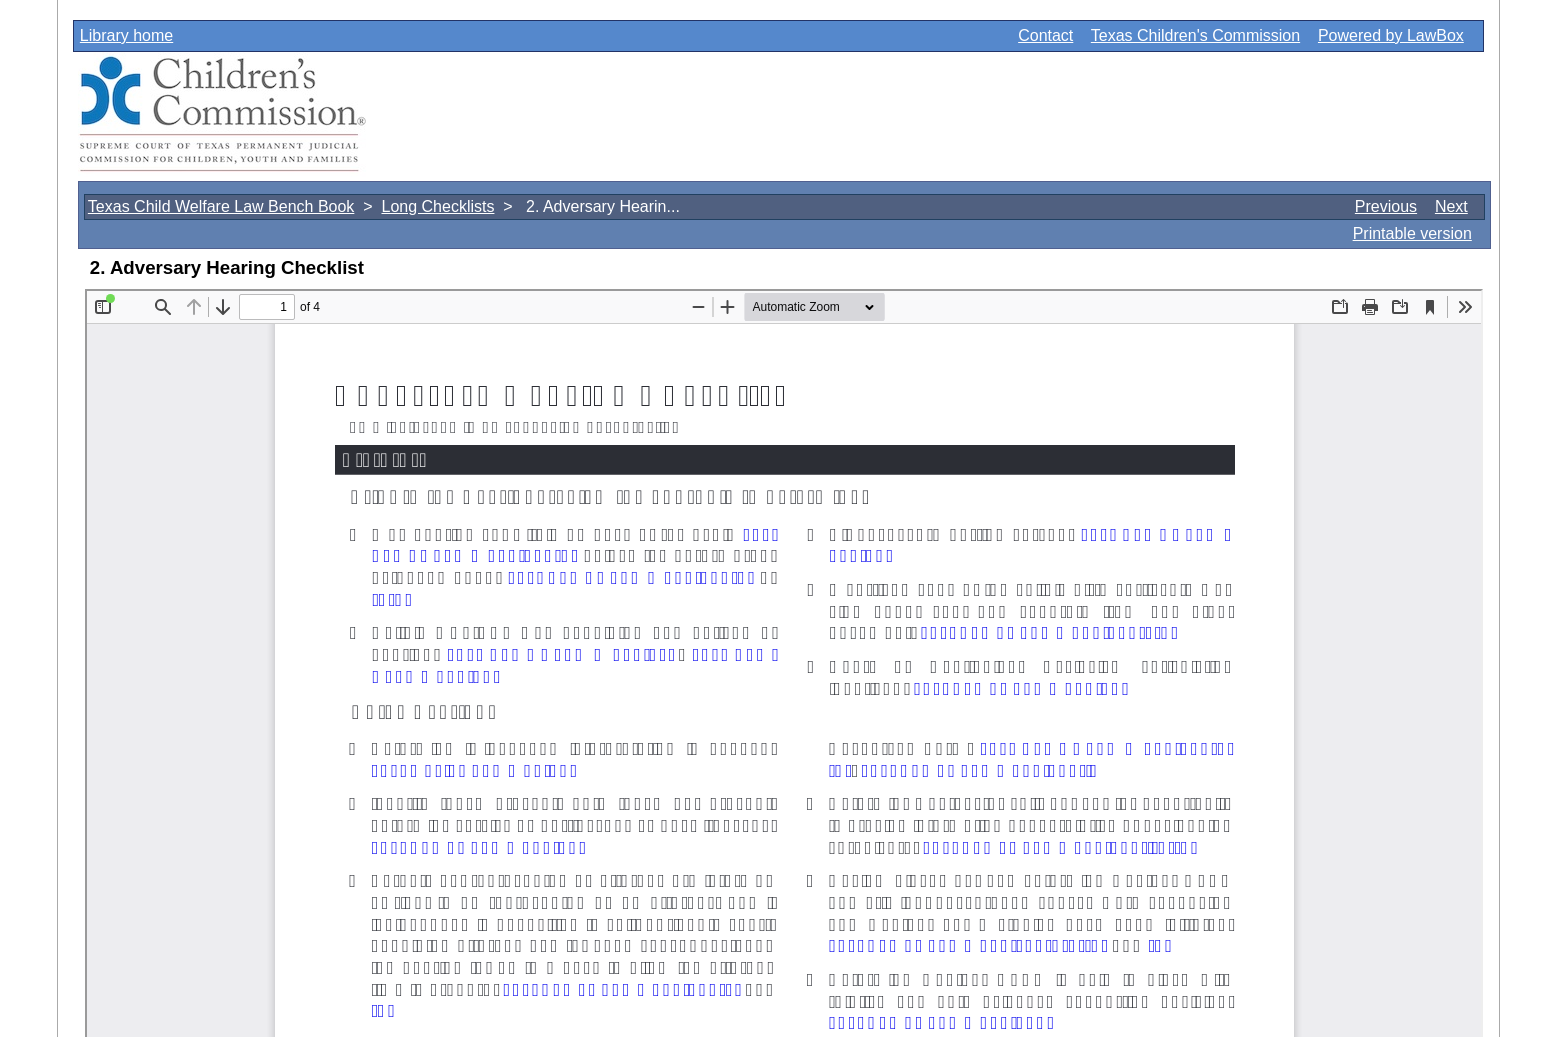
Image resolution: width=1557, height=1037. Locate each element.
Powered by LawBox (1391, 35)
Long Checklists (437, 206)
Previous (1386, 206)
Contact (1045, 35)
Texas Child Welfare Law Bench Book (221, 206)
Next (1451, 206)
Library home (126, 35)
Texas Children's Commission (1195, 35)
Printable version (1412, 233)
